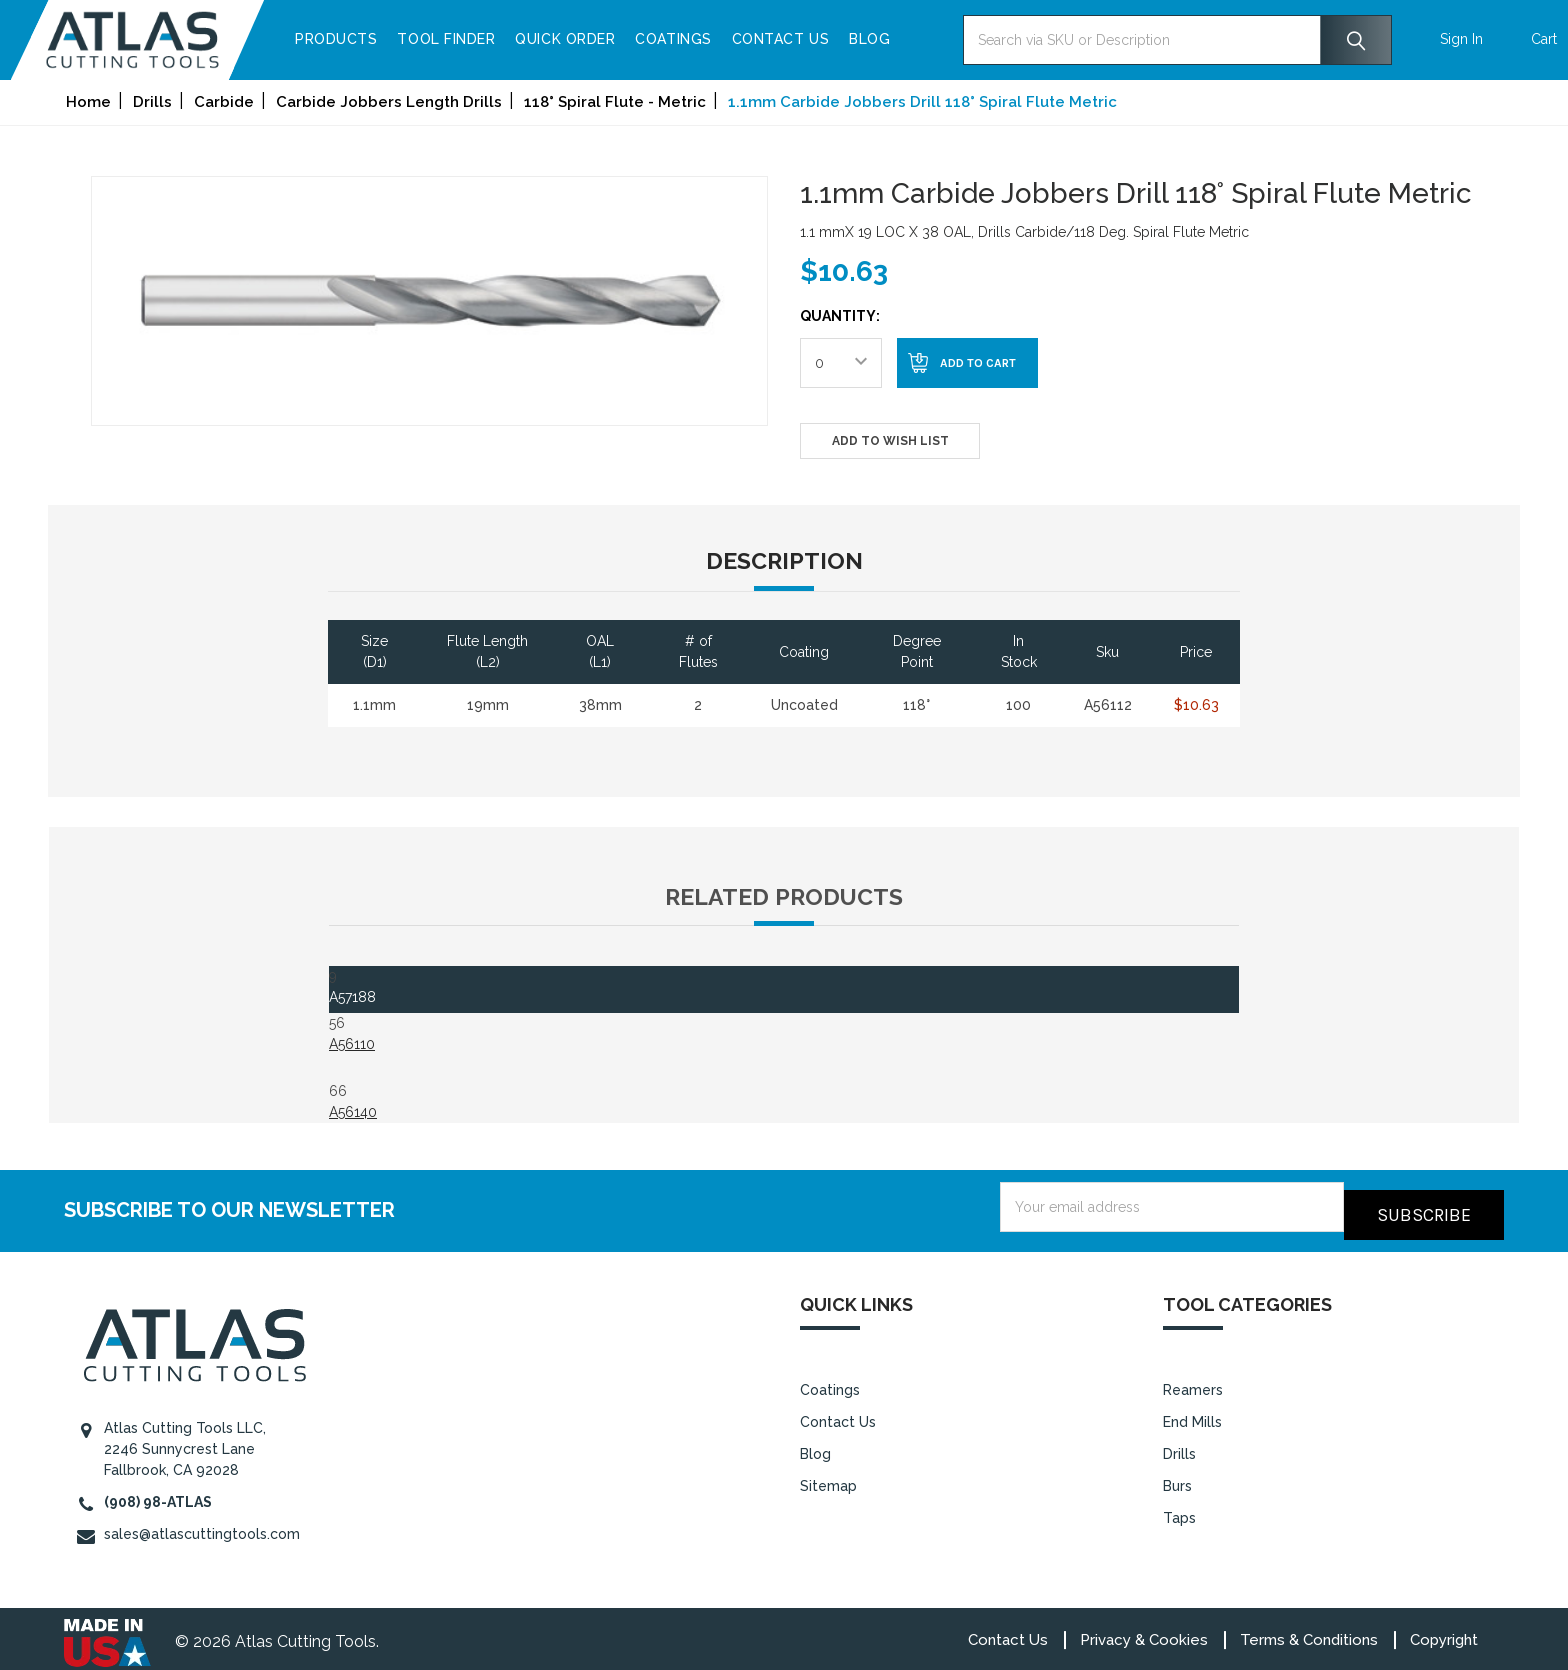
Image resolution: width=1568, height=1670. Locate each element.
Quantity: (840, 316)
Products (389, 39)
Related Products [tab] (784, 896)
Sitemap (828, 1478)
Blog (922, 39)
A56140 (353, 1112)
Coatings (727, 39)
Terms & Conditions (1309, 1632)
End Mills (1192, 1414)
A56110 (352, 1044)
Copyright (1444, 1632)
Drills (1179, 1446)
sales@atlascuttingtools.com (202, 1526)
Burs (1177, 1478)
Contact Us (833, 39)
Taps (1179, 1510)
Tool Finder (500, 39)
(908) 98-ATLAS (158, 1494)
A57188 (352, 997)
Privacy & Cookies (1144, 1632)
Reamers (1193, 1382)
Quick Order (619, 39)
